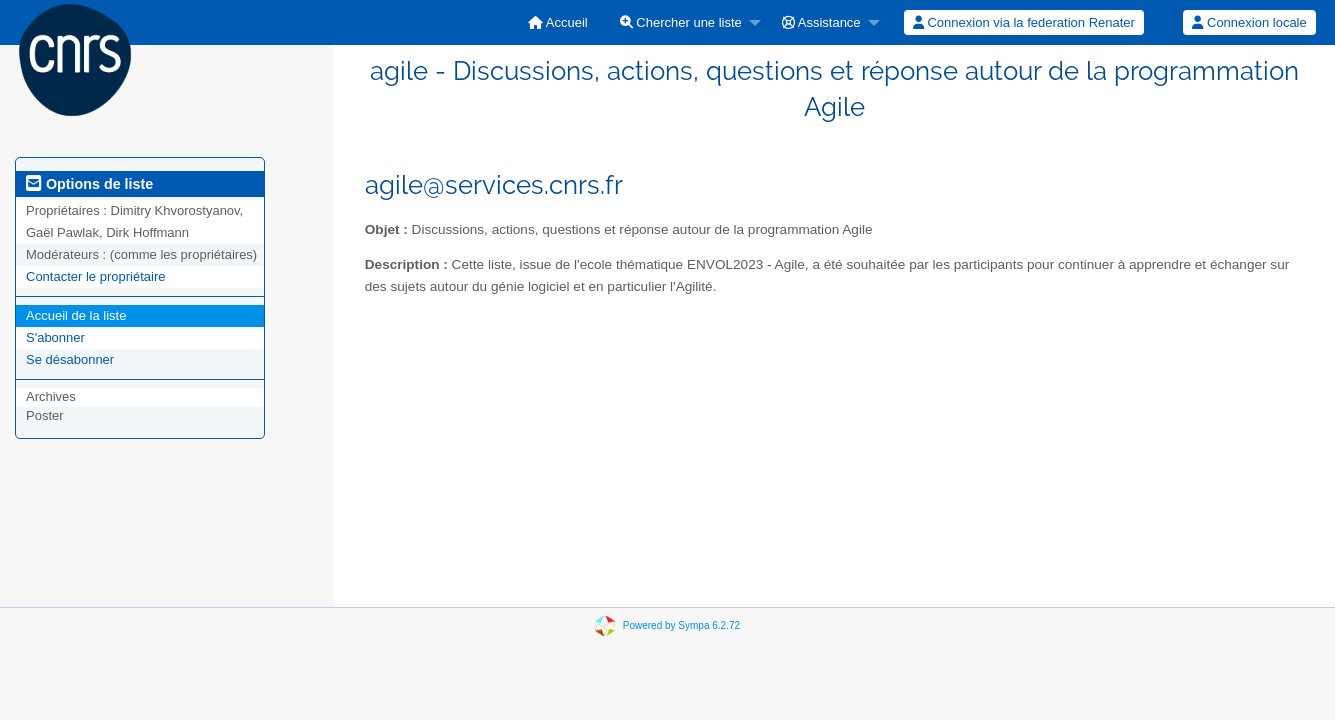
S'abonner (55, 337)
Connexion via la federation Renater (1024, 22)
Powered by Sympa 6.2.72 (681, 625)
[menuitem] (558, 22)
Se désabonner (70, 359)
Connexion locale (1249, 22)
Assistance (821, 22)
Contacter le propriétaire (95, 276)
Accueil (558, 22)
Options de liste (89, 184)
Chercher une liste (681, 22)
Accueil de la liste (76, 315)
